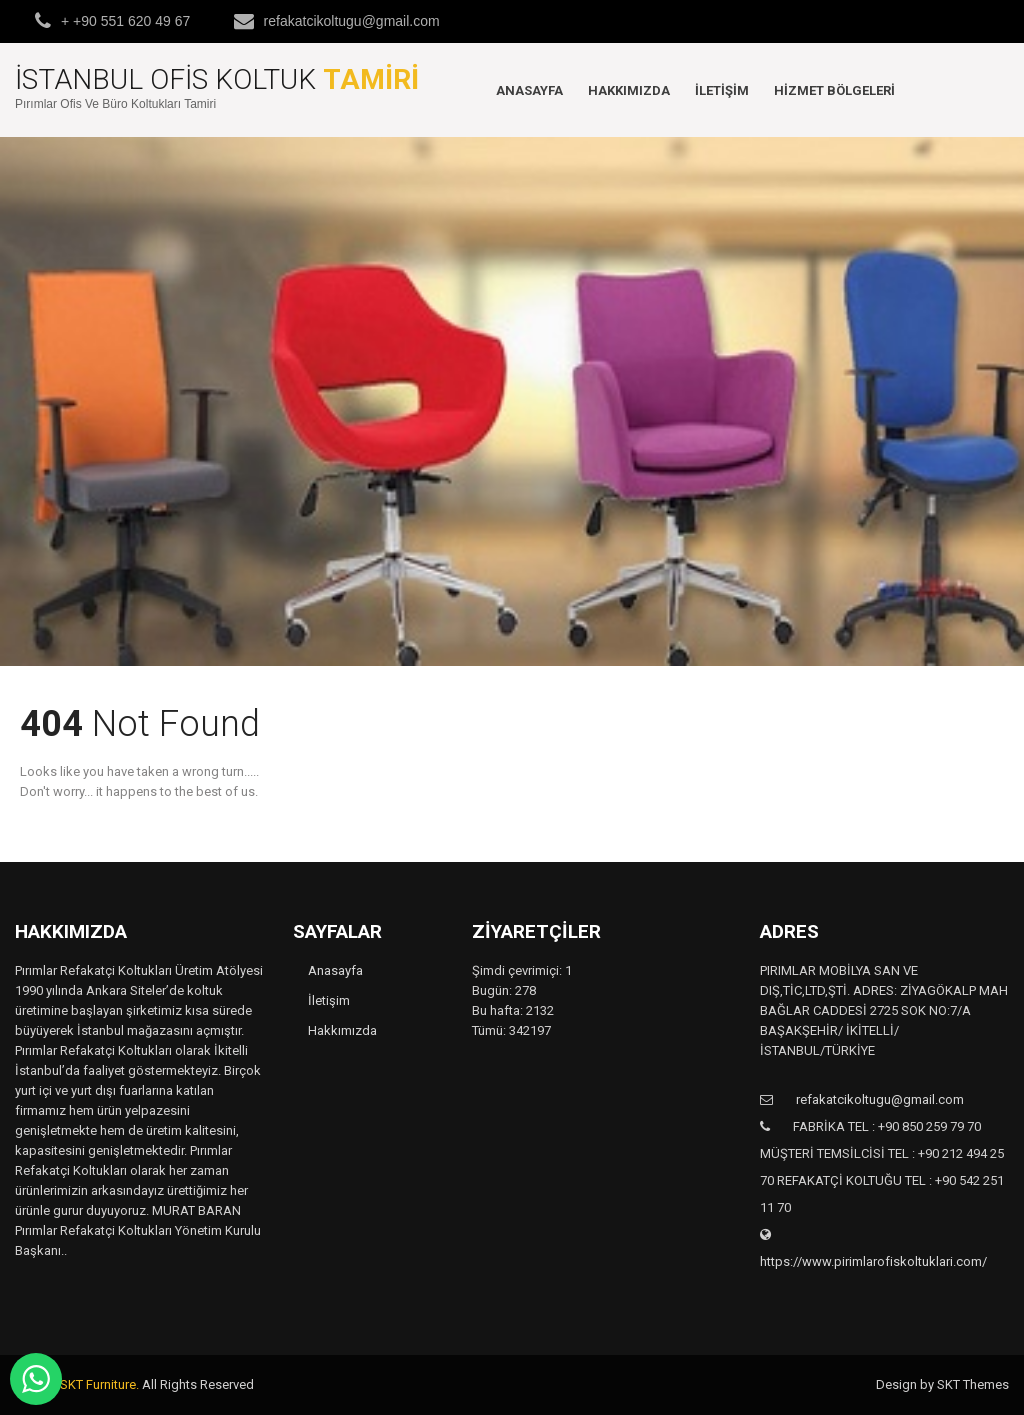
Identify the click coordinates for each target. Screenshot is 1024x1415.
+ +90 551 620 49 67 (125, 21)
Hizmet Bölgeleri (834, 90)
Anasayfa (529, 90)
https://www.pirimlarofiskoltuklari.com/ (873, 1261)
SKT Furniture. (99, 1384)
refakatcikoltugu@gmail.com (352, 21)
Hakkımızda (629, 90)
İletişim (722, 90)
